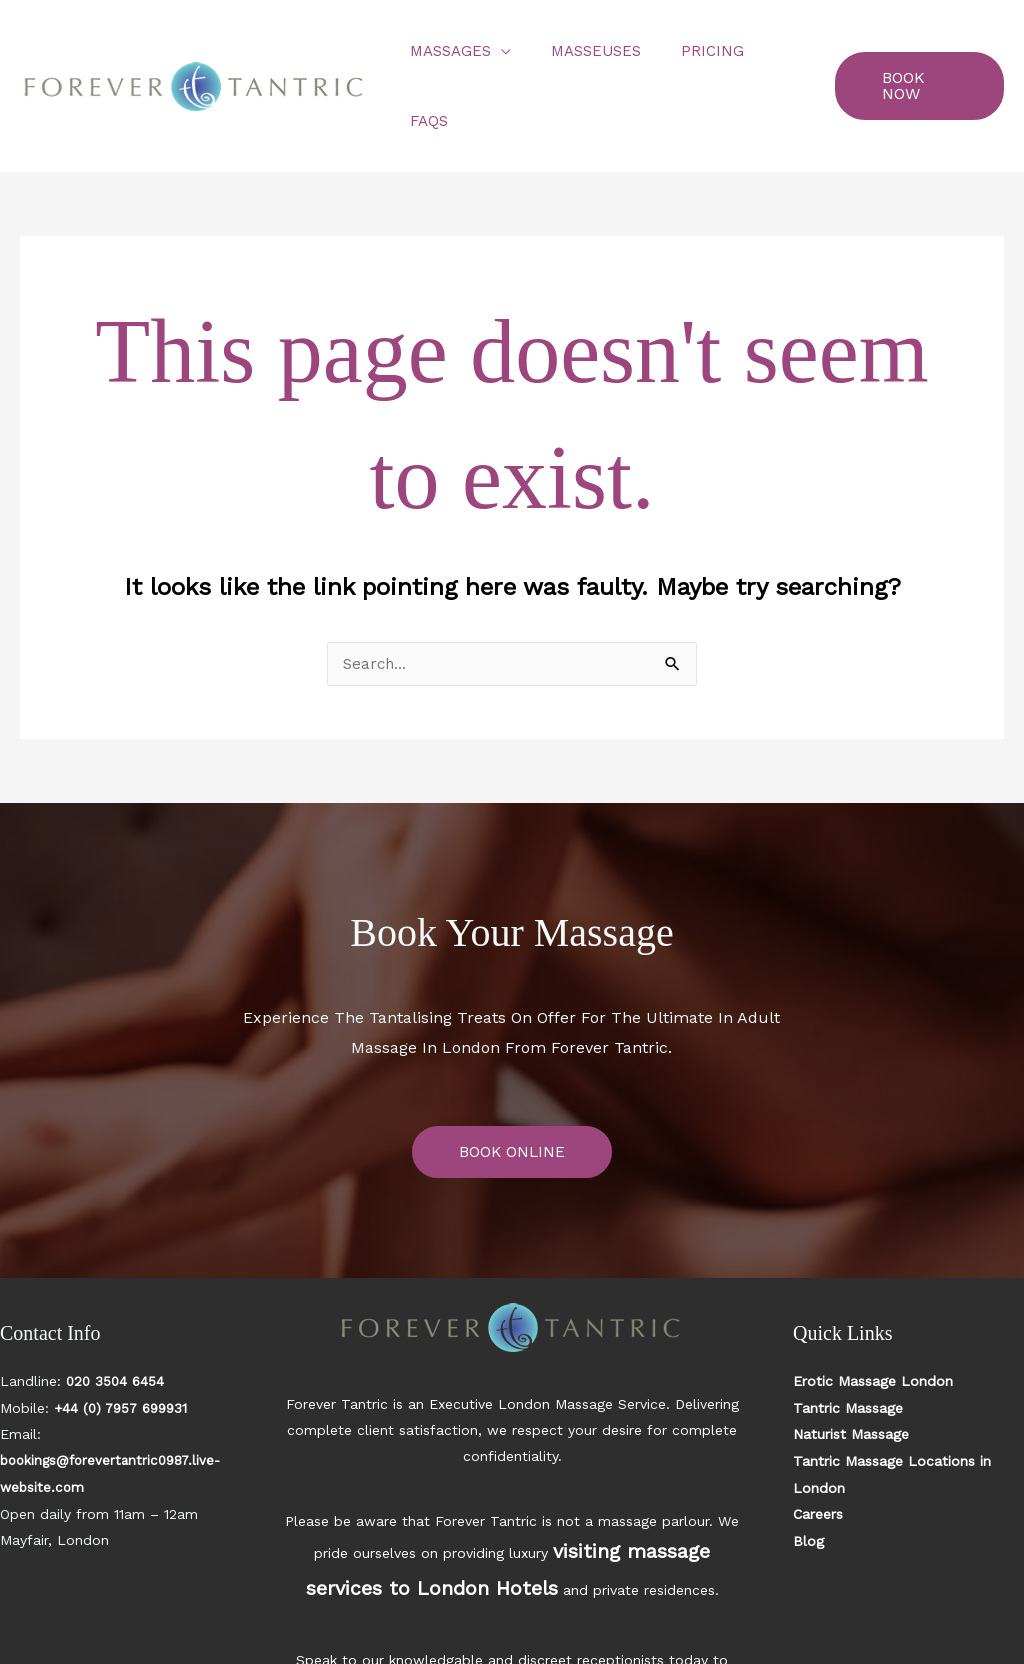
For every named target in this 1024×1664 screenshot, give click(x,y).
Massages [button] (447, 51)
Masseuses (583, 51)
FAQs (770, 51)
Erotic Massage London (873, 1312)
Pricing (689, 51)
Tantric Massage (848, 1338)
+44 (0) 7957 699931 (125, 1338)
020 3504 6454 (117, 1312)
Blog (808, 1468)
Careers (818, 1442)
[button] (914, 51)
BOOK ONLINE (512, 1082)
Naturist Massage (851, 1364)
